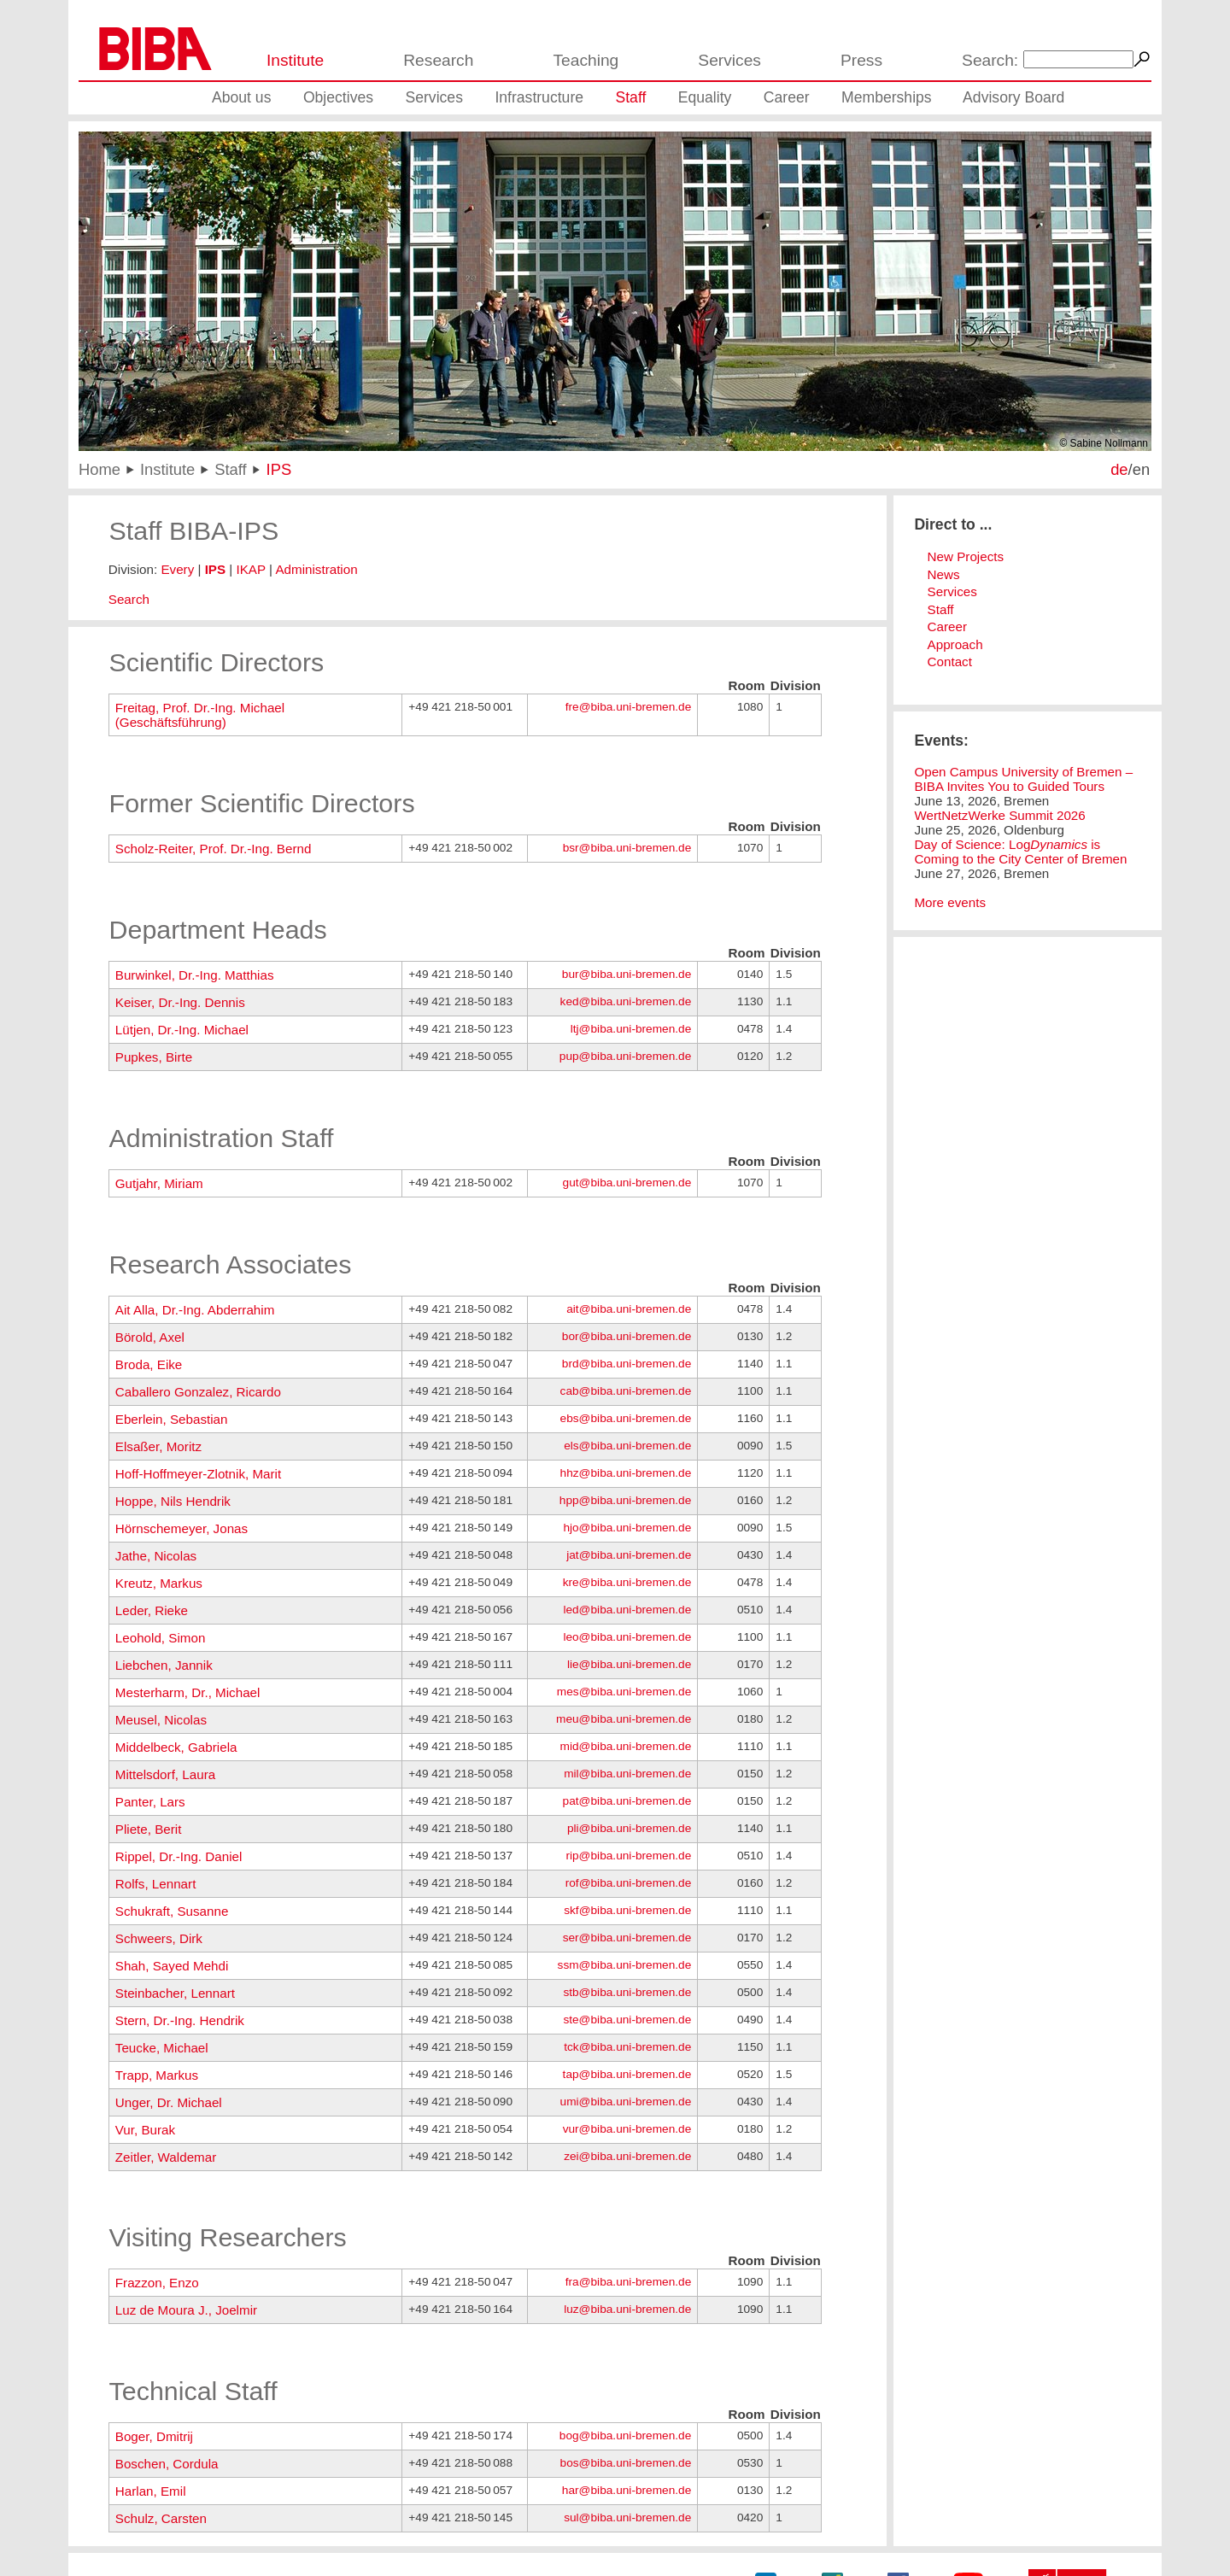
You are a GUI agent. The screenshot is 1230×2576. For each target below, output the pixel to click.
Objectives (338, 97)
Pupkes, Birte (153, 1057)
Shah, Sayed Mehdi (172, 1965)
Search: (990, 60)
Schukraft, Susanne (172, 1911)
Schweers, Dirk (158, 1938)
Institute (295, 60)
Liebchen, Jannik (164, 1665)
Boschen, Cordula (167, 2463)
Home (99, 469)
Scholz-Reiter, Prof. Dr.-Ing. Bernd (213, 848)
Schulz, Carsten (161, 2518)
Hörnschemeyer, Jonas (181, 1528)
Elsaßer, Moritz (158, 1446)
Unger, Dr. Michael (168, 2102)
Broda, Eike (149, 1364)
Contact (950, 661)
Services (729, 60)
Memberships (886, 97)
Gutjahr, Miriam (159, 1183)
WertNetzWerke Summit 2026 (999, 815)
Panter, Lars (150, 1801)
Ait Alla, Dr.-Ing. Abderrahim (195, 1310)
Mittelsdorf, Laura (165, 1774)
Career (787, 97)
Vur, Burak (145, 2129)
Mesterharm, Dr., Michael (188, 1692)
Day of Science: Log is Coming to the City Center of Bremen (1020, 851)
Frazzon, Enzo (157, 2282)
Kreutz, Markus (158, 1583)
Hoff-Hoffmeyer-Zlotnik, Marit (198, 1474)
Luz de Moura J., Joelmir (186, 2310)
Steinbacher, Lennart (175, 1993)
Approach (955, 644)
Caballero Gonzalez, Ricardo (198, 1392)
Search (128, 599)
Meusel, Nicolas (161, 1719)
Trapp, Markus (156, 2075)
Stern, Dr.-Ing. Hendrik (179, 2020)
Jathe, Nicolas (155, 1556)
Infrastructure (539, 97)
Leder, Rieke (151, 1610)
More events (950, 902)
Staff (630, 97)
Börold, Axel (149, 1337)
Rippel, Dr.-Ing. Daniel (179, 1856)
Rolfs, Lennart (155, 1883)
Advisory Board (1013, 97)
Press (861, 60)
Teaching (585, 60)
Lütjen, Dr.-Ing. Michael (182, 1029)
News (944, 574)
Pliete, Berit (148, 1829)
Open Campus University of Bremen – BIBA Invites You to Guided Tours (1023, 778)
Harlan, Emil (150, 2491)
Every (177, 569)
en (1141, 469)
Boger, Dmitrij (154, 2436)
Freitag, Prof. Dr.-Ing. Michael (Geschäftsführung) (199, 714)
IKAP (251, 569)
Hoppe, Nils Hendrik (173, 1501)
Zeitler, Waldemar (165, 2157)
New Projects (966, 556)
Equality (705, 97)
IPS (279, 469)
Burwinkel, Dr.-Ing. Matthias (194, 975)
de (1119, 469)
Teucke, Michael (161, 2047)
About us (241, 97)
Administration (316, 569)
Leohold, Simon (160, 1637)
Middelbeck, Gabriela (176, 1747)
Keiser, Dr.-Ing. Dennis (180, 1002)
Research (438, 60)
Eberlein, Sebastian (171, 1419)
